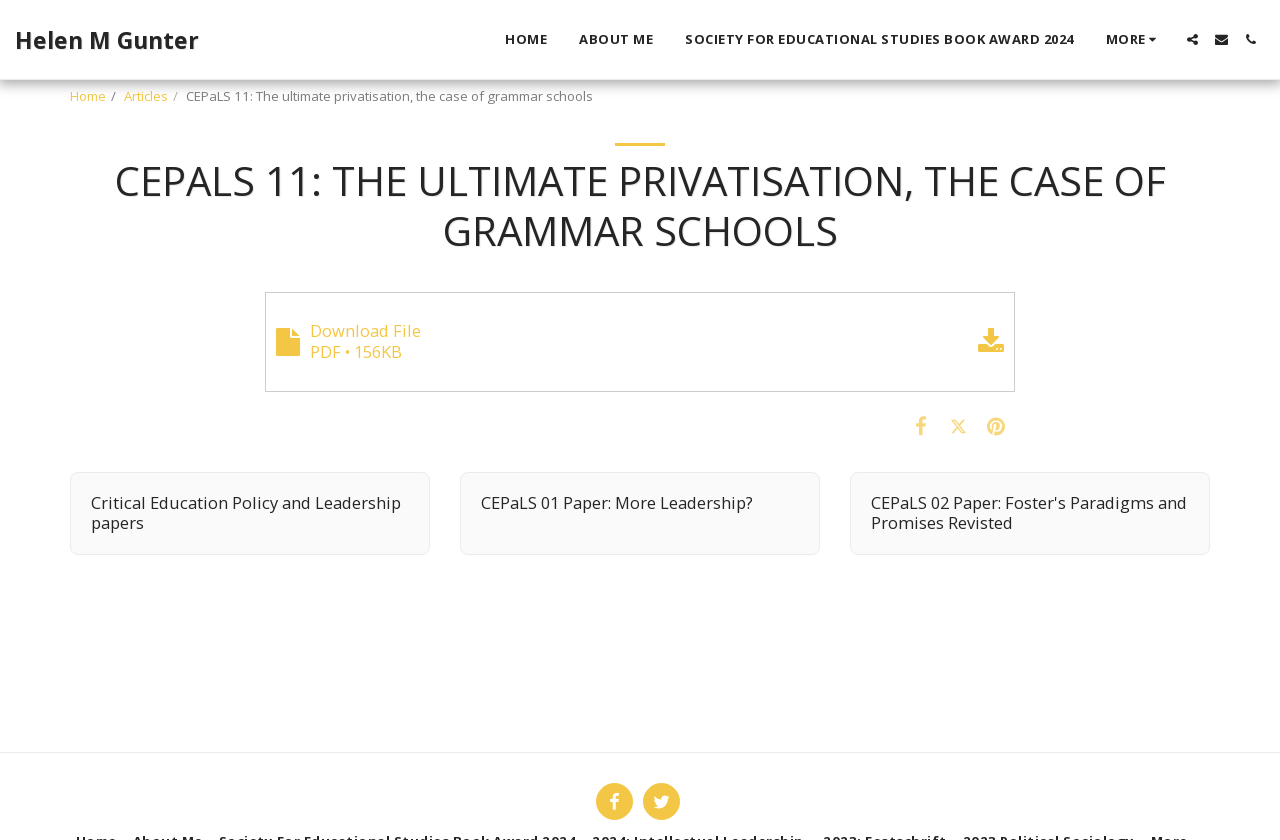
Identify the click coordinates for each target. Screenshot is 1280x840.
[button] (1192, 39)
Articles (146, 96)
